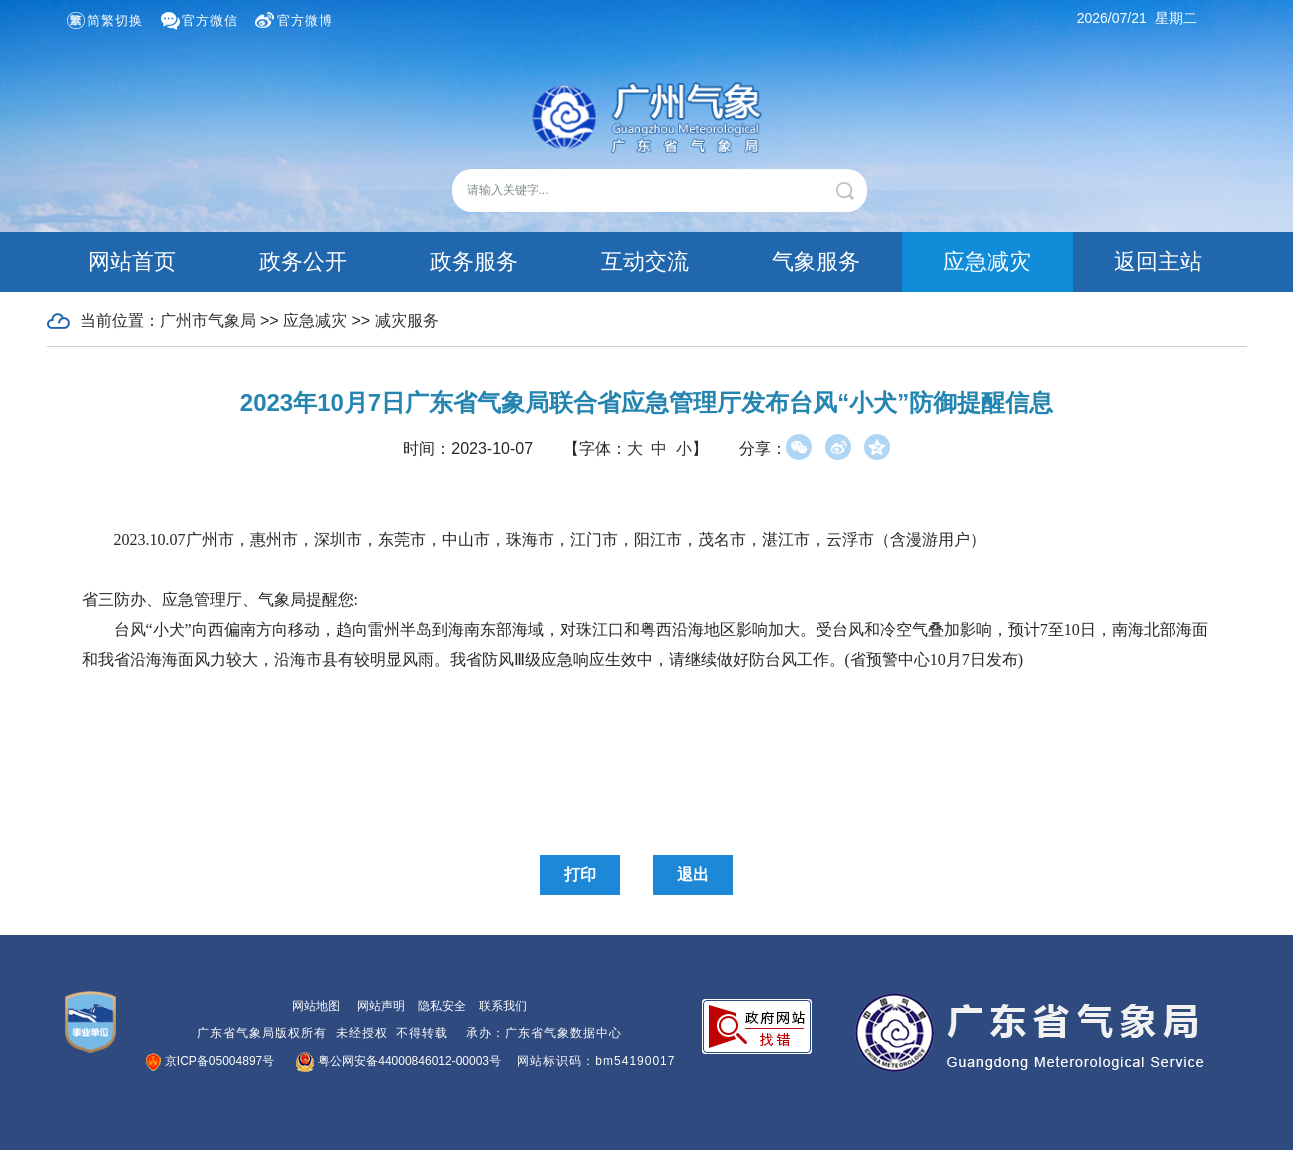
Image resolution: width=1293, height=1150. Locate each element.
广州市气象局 (208, 320)
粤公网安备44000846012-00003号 (399, 1061)
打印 (580, 874)
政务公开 (303, 261)
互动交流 (645, 261)
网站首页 (132, 261)
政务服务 (474, 261)
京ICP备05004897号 (211, 1061)
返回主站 (1158, 261)
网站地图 (316, 1006)
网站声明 (381, 1006)
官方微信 (210, 20)
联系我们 (503, 1006)
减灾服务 (407, 320)
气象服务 (816, 261)
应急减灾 (987, 261)
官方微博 (305, 20)
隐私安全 (442, 1006)
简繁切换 (115, 20)
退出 (693, 874)
